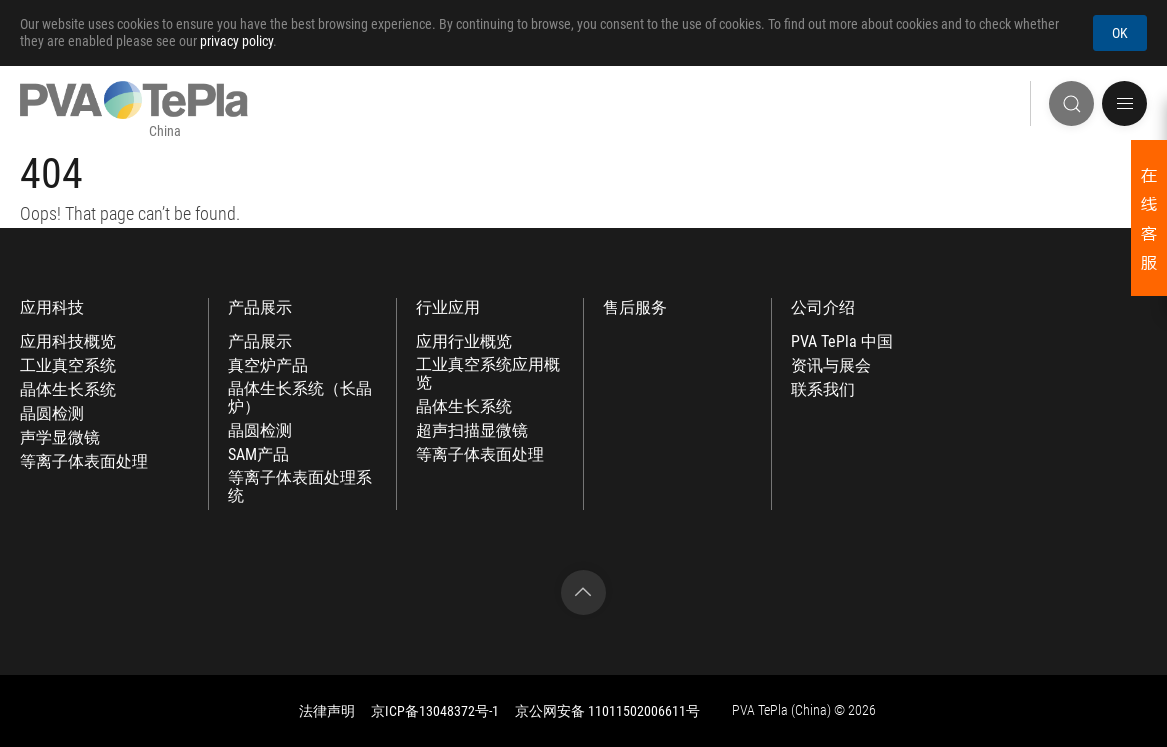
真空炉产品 (268, 366)
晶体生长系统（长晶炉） (300, 398)
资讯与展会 (831, 366)
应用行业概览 (464, 342)
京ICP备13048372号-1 (435, 711)
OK (1120, 33)
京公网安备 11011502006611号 (607, 711)
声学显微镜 (60, 438)
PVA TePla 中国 (842, 342)
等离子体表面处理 (84, 462)
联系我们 (823, 390)
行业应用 (448, 308)
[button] (1124, 103)
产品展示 (260, 308)
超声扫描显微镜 (472, 431)
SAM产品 (258, 455)
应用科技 (52, 308)
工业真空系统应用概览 (488, 374)
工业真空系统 (68, 366)
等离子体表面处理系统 (300, 487)
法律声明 (327, 711)
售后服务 (635, 308)
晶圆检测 (52, 414)
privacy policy (236, 41)
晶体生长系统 (68, 390)
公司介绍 (823, 308)
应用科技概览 (68, 342)
